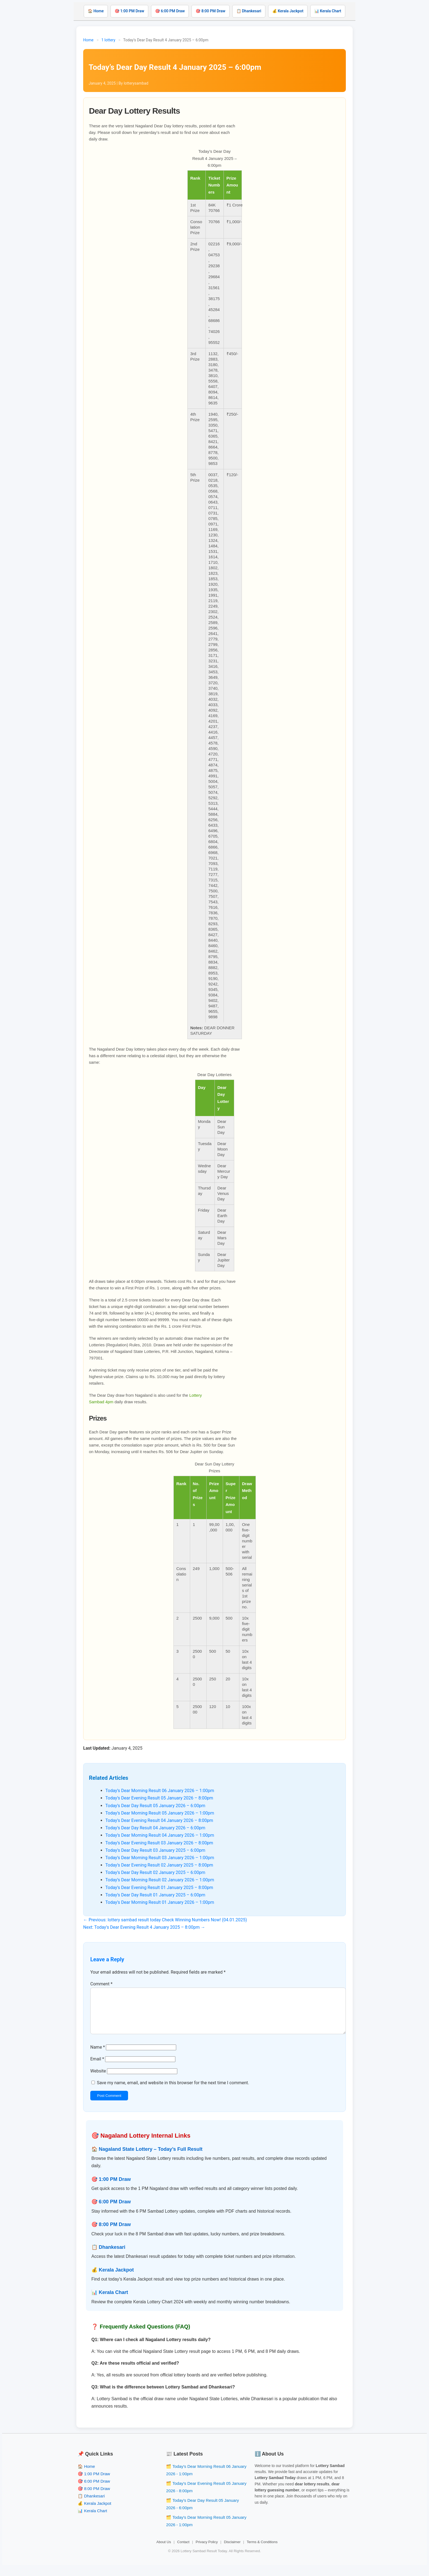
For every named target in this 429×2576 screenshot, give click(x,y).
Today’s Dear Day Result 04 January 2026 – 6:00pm (155, 1827)
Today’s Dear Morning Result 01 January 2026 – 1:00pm (159, 1902)
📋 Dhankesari (248, 11)
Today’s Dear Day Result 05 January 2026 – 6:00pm (155, 1805)
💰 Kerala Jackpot (287, 11)
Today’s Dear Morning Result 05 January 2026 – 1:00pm (159, 1813)
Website (98, 2079)
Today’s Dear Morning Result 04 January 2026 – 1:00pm (159, 1835)
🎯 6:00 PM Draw (170, 11)
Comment (101, 1983)
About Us (163, 2551)
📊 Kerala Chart (327, 11)
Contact (183, 2551)
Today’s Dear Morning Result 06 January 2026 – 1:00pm (159, 1790)
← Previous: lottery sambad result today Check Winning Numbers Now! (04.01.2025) (165, 1919)
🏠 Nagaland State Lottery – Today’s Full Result (146, 2158)
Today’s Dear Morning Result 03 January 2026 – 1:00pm (159, 1857)
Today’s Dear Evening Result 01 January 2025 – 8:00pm (159, 1887)
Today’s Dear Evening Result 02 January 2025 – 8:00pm (159, 1865)
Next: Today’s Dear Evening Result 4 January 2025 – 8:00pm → (144, 1927)
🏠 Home (96, 11)
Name (97, 2055)
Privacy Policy (207, 2551)
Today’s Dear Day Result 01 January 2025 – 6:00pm (155, 1895)
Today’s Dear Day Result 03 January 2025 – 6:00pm (155, 1850)
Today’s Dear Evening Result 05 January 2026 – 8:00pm (159, 1798)
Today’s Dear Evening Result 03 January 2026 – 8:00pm (159, 1842)
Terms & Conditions (262, 2551)
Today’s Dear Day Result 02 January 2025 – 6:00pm (155, 1872)
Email (97, 2067)
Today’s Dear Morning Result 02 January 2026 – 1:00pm (159, 1879)
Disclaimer (232, 2551)
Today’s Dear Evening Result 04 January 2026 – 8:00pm (159, 1820)
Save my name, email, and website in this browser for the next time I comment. (173, 2091)
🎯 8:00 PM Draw (210, 11)
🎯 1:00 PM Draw (129, 11)
